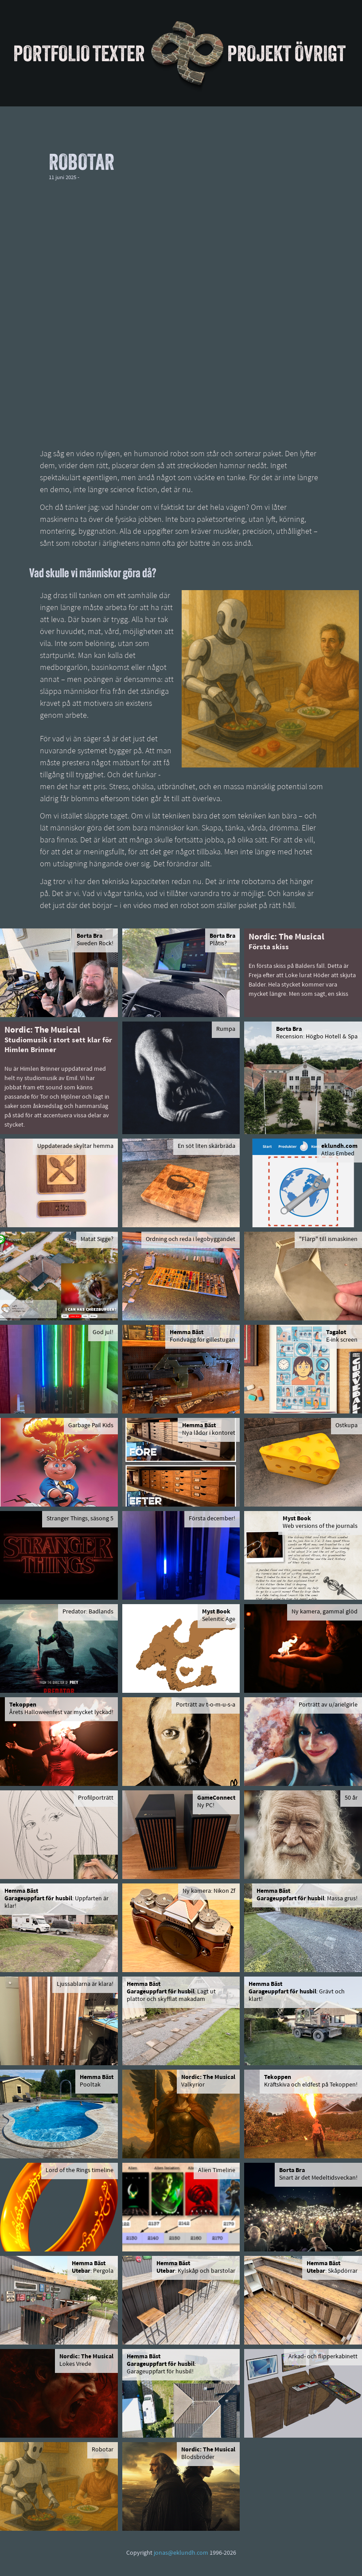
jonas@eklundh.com (181, 2553)
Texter (119, 53)
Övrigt (320, 53)
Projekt (259, 53)
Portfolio (51, 53)
